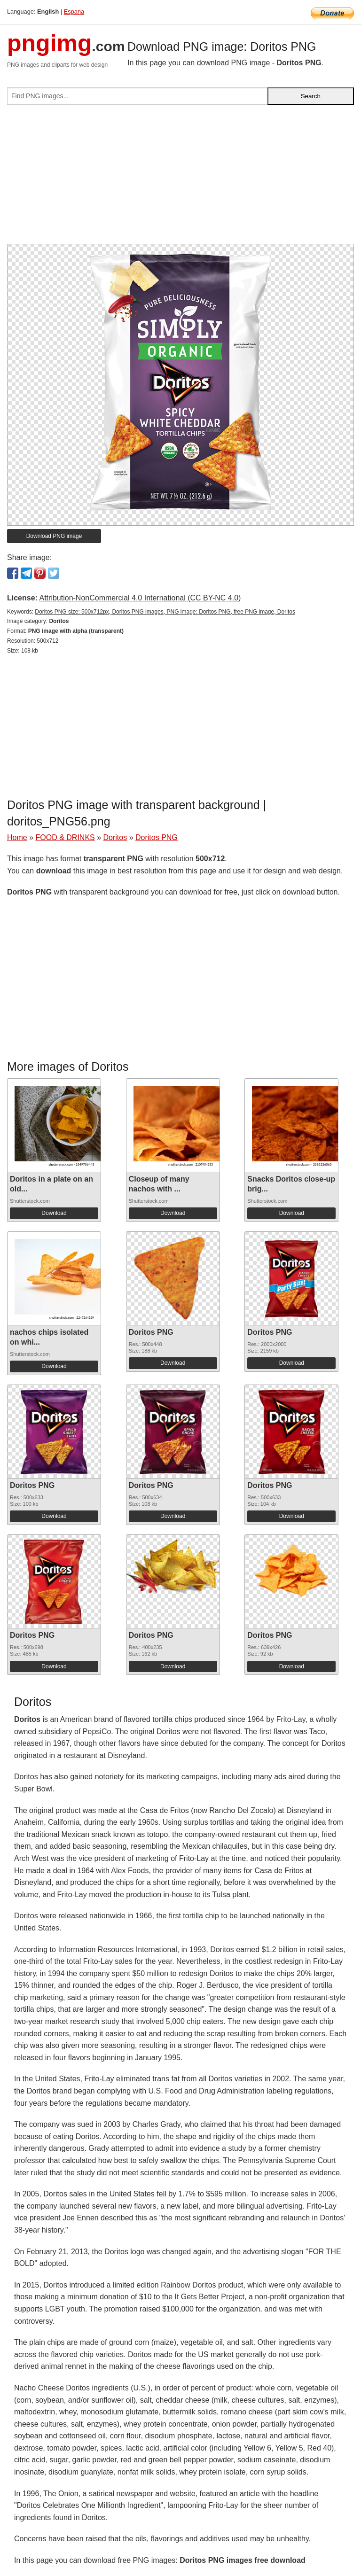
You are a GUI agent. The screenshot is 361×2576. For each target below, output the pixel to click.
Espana (74, 11)
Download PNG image (54, 536)
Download (53, 1213)
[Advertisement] (180, 178)
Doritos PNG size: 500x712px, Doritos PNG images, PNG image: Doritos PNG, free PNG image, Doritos (165, 611)
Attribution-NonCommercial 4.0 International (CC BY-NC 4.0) (140, 598)
